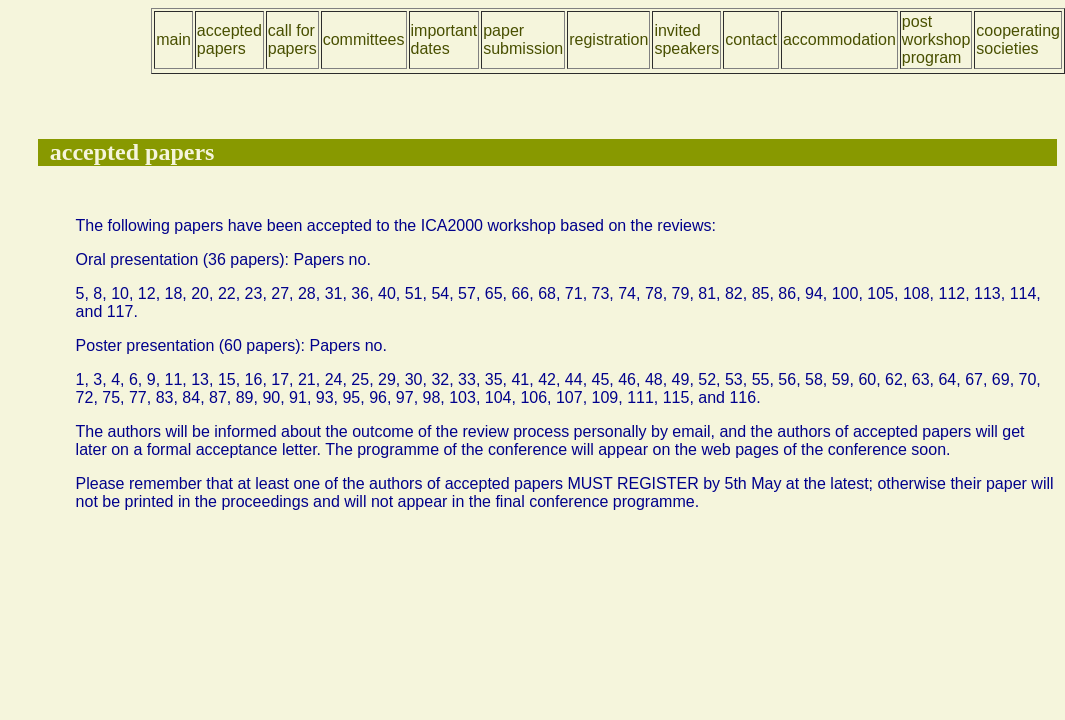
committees (364, 39)
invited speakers (686, 39)
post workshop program (936, 39)
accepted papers (229, 39)
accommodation (839, 39)
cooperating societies (1018, 39)
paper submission (523, 39)
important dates (444, 39)
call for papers (292, 39)
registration (608, 39)
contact (751, 39)
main (173, 39)
